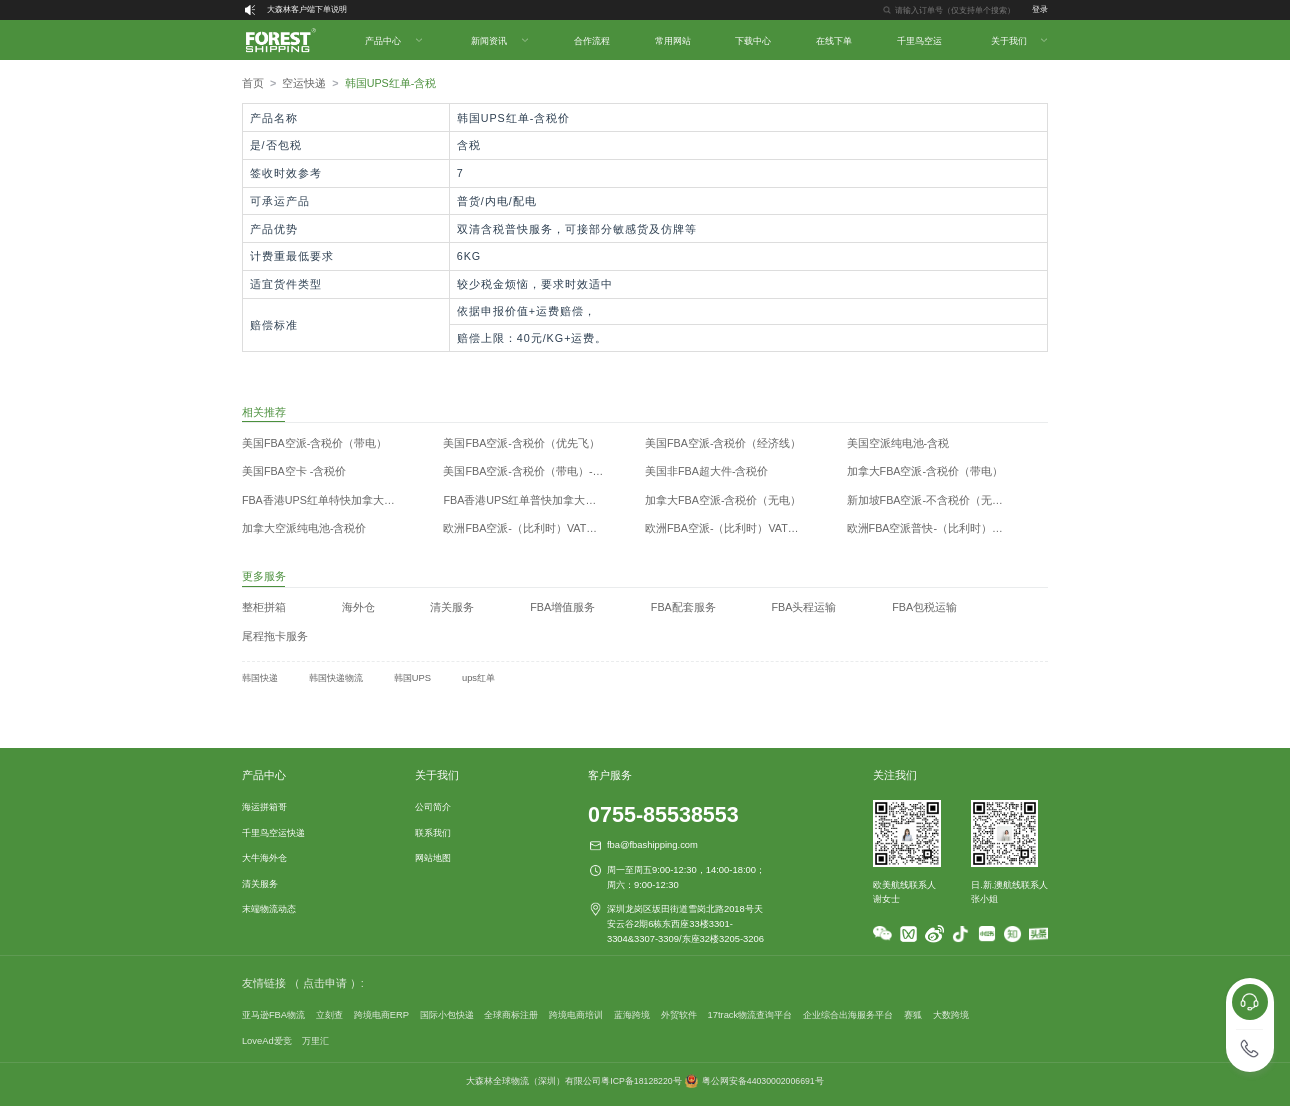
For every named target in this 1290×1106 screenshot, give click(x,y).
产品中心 (264, 775)
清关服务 (452, 607)
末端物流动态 (269, 908)
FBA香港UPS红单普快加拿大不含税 (530, 500)
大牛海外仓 (264, 857)
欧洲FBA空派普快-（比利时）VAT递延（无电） (941, 528)
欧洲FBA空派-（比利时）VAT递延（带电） (739, 528)
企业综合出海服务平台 (848, 1014)
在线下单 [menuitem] (834, 40)
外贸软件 (679, 1014)
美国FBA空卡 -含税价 (294, 471)
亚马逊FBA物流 (273, 1014)
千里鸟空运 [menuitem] (919, 40)
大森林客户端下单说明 (307, 9)
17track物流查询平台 (749, 1014)
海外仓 (358, 607)
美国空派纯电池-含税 (898, 443)
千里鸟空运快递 (273, 832)
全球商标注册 (511, 1014)
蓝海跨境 (632, 1014)
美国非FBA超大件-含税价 (707, 471)
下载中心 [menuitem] (753, 40)
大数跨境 (951, 1014)
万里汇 (315, 1040)
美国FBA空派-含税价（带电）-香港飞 (534, 471)
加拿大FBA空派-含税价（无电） (723, 500)
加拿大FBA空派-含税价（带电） (925, 471)
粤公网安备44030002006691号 (763, 1081)
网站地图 (433, 857)
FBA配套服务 (683, 607)
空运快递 (304, 83)
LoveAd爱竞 (267, 1040)
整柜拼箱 (264, 607)
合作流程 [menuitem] (592, 40)
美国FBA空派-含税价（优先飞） (521, 443)
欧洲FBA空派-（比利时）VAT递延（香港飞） (537, 528)
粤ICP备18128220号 (641, 1081)
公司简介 (433, 806)
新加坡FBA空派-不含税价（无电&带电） (941, 500)
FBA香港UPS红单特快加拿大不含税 (329, 500)
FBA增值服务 (562, 607)
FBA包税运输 (924, 607)
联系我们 (433, 832)
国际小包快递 (447, 1014)
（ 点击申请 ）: (326, 983)
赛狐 (913, 1014)
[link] (253, 83)
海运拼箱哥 (264, 806)
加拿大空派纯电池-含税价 (304, 528)
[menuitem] (392, 40)
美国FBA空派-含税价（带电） (315, 443)
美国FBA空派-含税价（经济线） (723, 443)
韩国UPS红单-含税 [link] (391, 83)
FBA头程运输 (804, 607)
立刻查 (329, 1014)
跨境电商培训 (576, 1014)
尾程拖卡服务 (275, 636)
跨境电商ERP (381, 1014)
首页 (253, 83)
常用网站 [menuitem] (673, 40)
